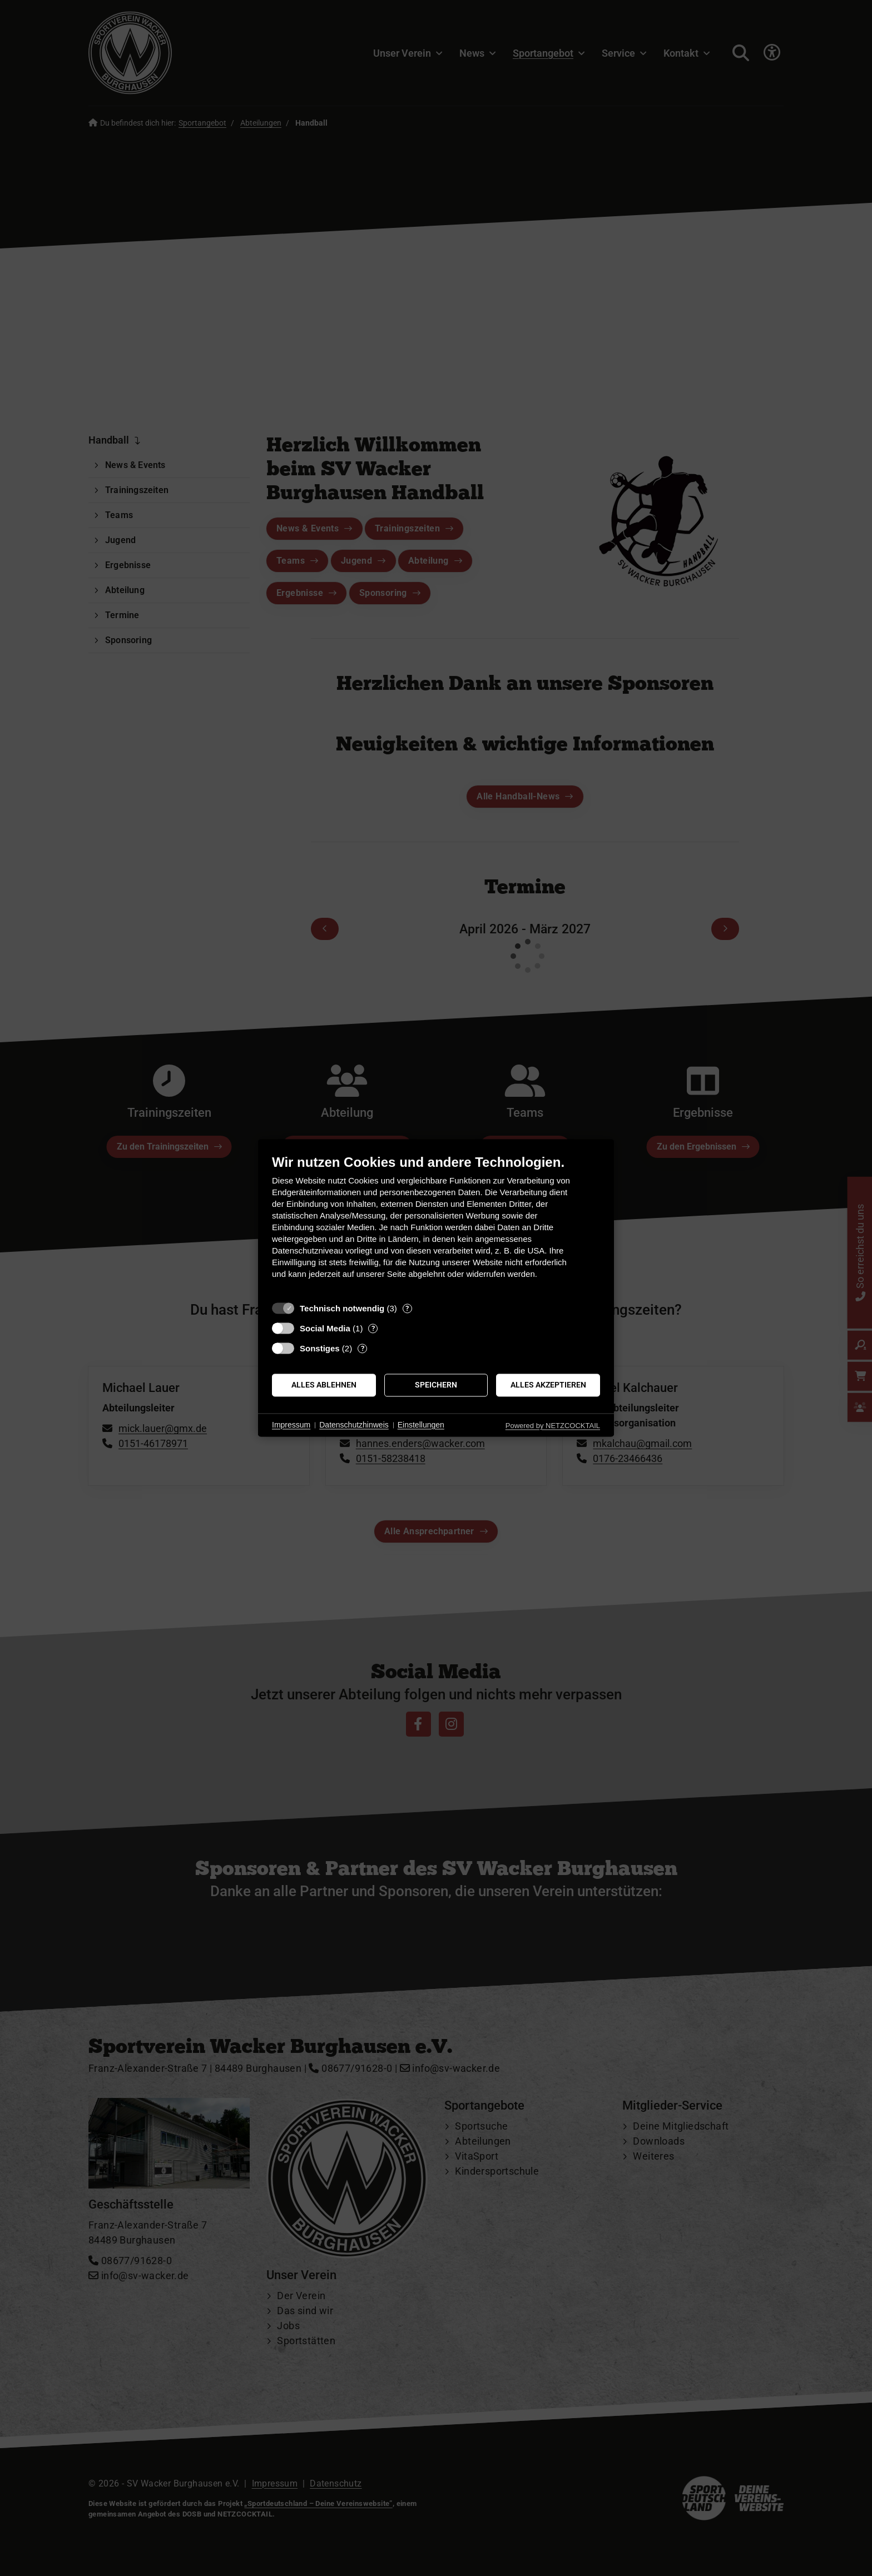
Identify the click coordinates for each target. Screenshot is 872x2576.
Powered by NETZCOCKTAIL (553, 1425)
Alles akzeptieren (548, 1384)
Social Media (325, 1328)
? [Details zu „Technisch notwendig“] (407, 1308)
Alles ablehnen (323, 1384)
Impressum (291, 1424)
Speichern (436, 1384)
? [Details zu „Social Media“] (373, 1328)
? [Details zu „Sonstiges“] (362, 1348)
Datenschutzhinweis (354, 1424)
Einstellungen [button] (421, 1424)
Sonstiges (320, 1348)
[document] (436, 1225)
